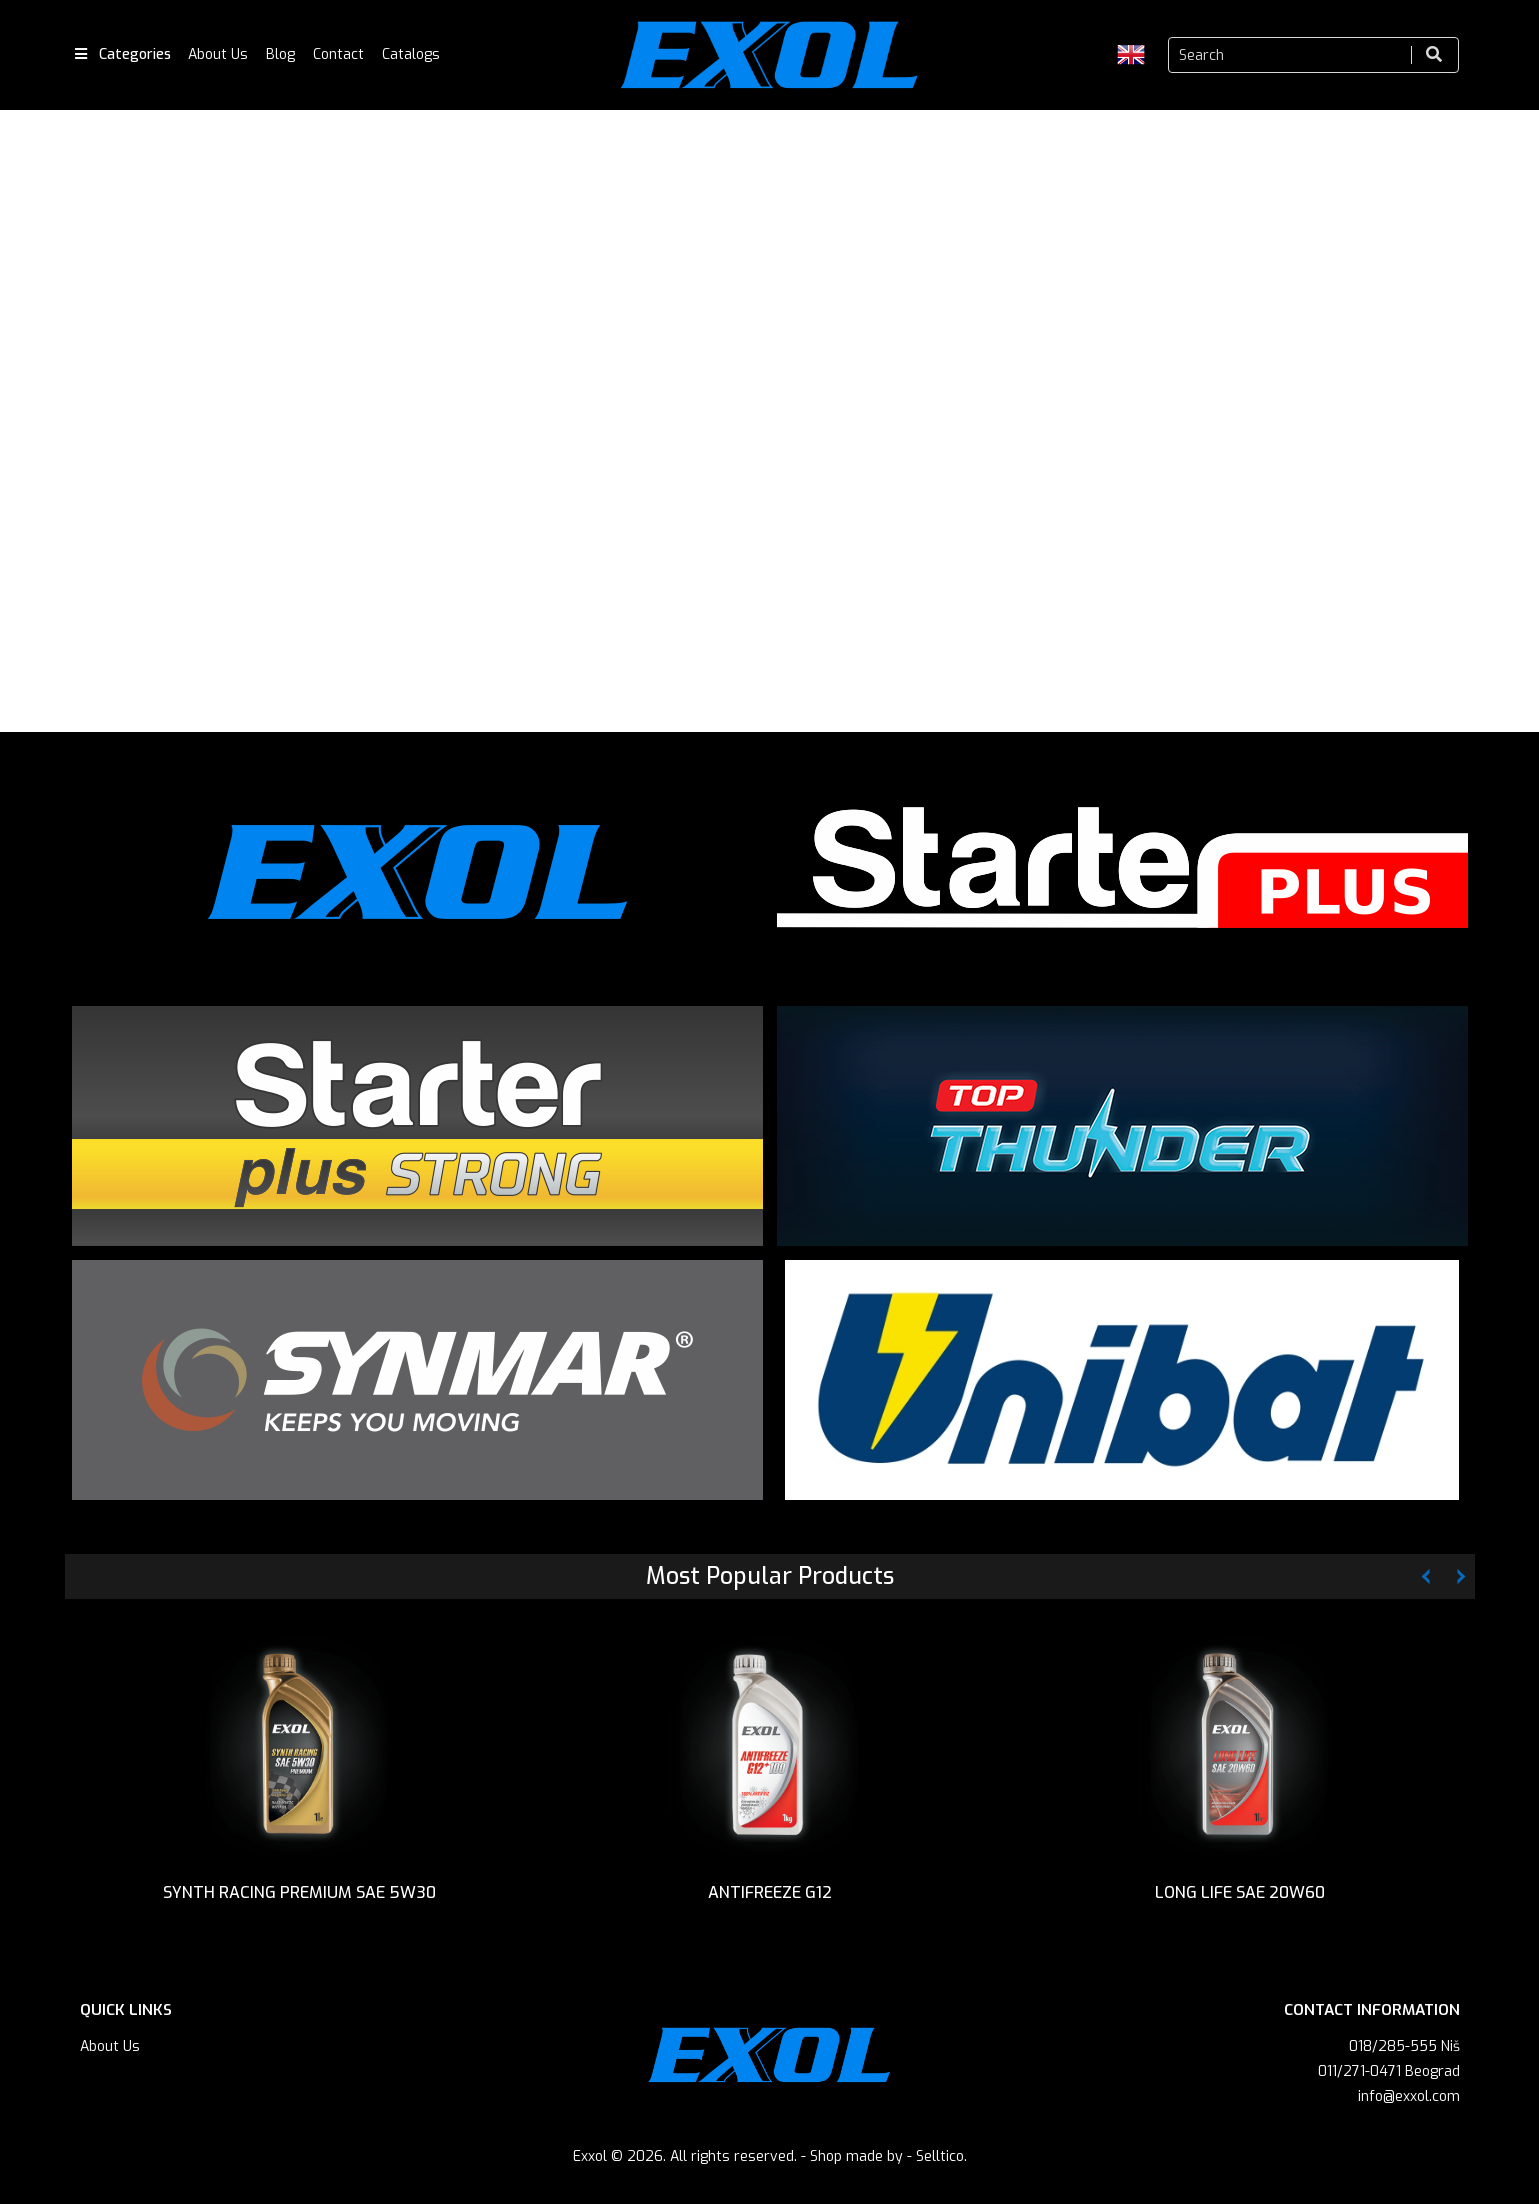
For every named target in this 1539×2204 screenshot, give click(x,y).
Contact (338, 54)
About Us (218, 54)
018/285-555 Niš (1404, 2053)
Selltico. (941, 2163)
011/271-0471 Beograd (1389, 2078)
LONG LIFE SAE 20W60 (1240, 1895)
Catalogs (411, 54)
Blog (280, 54)
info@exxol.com (1409, 2103)
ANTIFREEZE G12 (770, 1895)
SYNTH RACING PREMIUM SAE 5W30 (299, 1895)
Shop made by (856, 2163)
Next (1504, 426)
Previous (35, 426)
